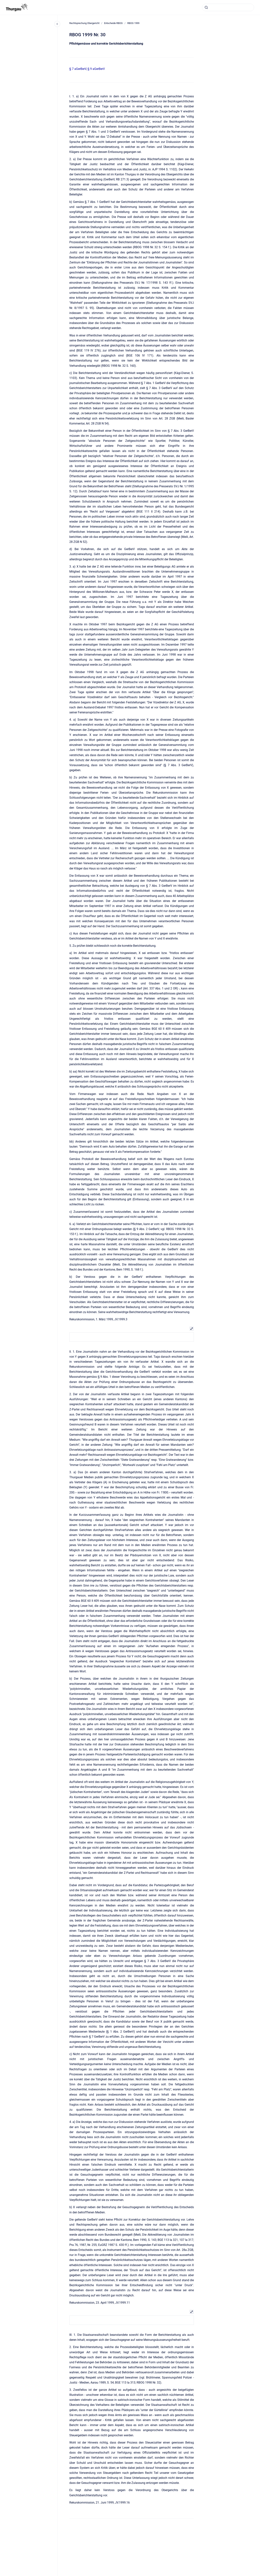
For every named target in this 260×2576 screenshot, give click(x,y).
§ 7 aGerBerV (77, 69)
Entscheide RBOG (113, 23)
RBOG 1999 (133, 23)
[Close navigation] (57, 24)
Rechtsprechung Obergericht (84, 23)
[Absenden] (206, 7)
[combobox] (228, 7)
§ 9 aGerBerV (96, 69)
